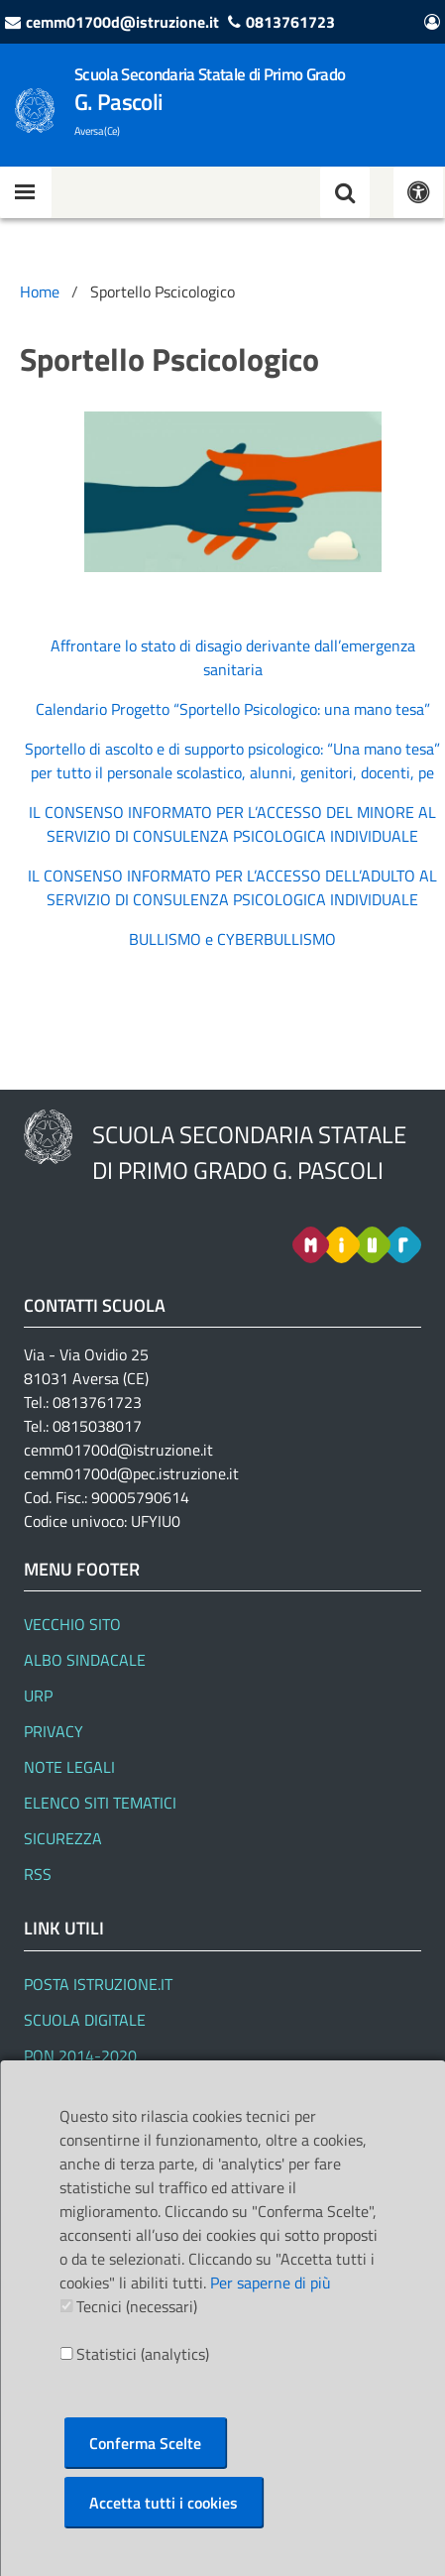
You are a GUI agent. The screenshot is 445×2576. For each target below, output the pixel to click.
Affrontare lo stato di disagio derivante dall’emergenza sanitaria (233, 657)
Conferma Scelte (145, 2443)
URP (38, 1695)
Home (39, 291)
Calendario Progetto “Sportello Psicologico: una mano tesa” (233, 709)
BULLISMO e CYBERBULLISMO (232, 939)
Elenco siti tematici (100, 1803)
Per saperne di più (270, 2282)
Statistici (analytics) (142, 2354)
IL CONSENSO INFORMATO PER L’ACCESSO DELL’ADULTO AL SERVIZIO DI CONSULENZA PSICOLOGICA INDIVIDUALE (232, 887)
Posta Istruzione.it (98, 1984)
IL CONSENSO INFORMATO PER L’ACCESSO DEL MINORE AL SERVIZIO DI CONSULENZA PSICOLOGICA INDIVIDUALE (232, 824)
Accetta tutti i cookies (163, 2503)
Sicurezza (63, 1838)
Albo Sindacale (85, 1660)
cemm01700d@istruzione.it (122, 22)
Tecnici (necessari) (136, 2306)
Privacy (53, 1731)
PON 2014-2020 (80, 2055)
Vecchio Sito (72, 1624)
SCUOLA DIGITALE (85, 2020)
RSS (38, 1874)
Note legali (69, 1767)
